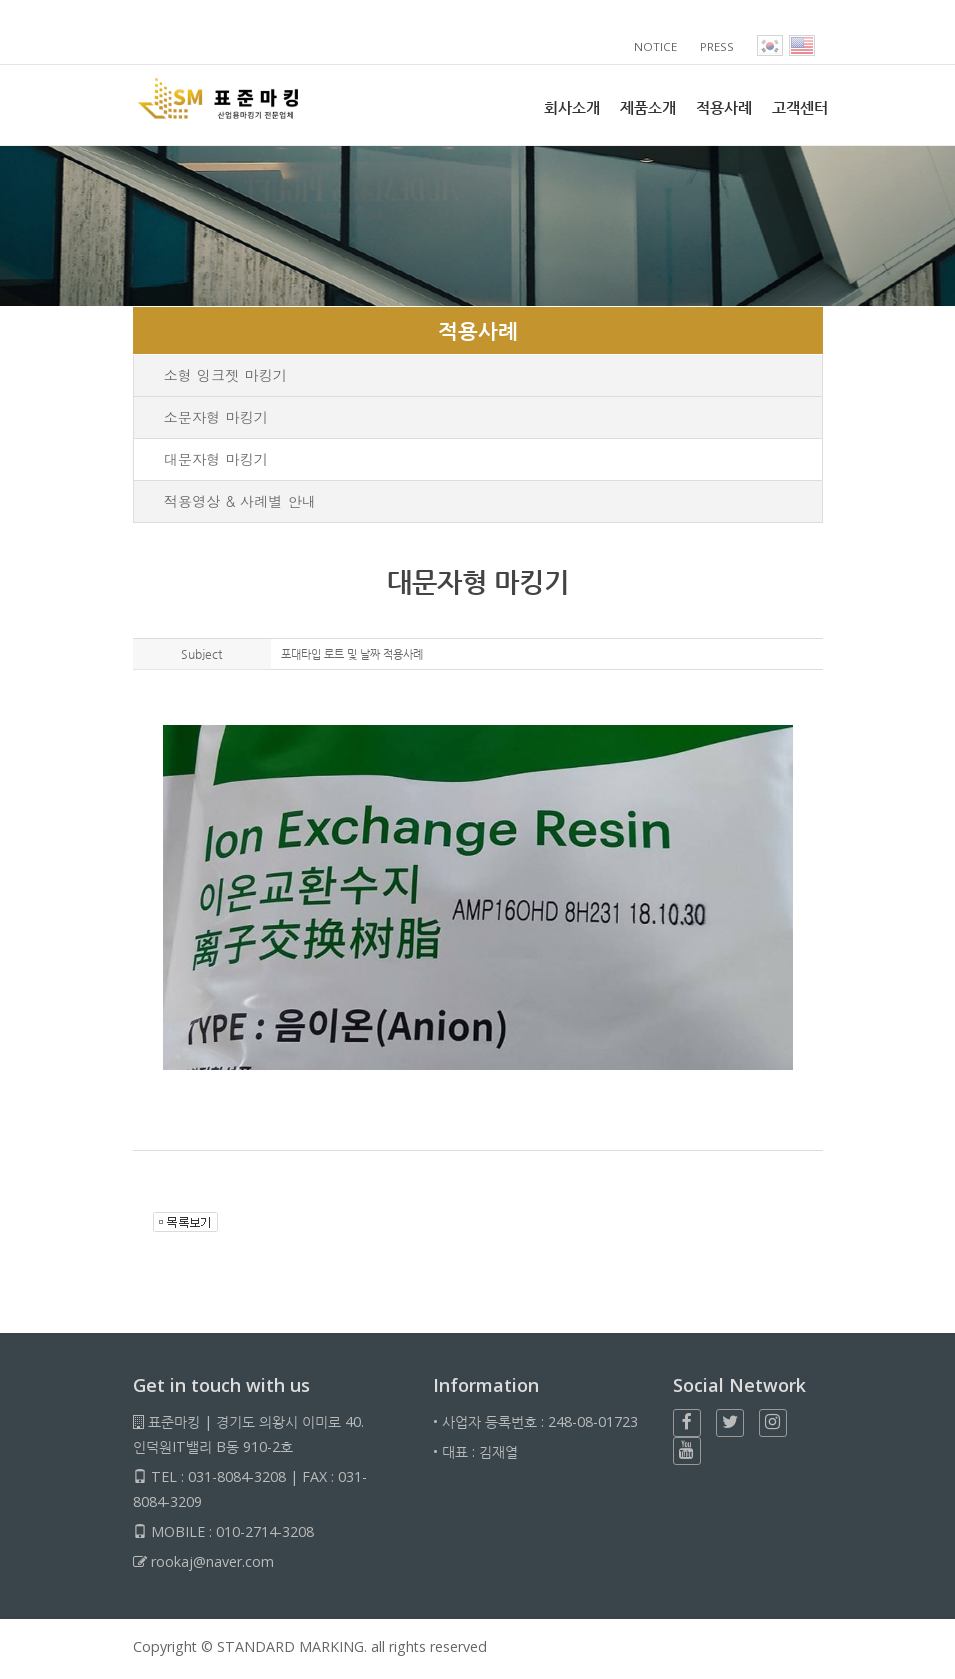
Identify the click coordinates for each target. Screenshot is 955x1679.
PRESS (718, 46)
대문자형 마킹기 (216, 459)
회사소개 (572, 107)
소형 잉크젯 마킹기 (226, 375)
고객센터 (800, 107)
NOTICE (657, 46)
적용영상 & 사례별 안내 (240, 501)
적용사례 (724, 107)
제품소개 (648, 107)
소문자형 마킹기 (216, 417)
